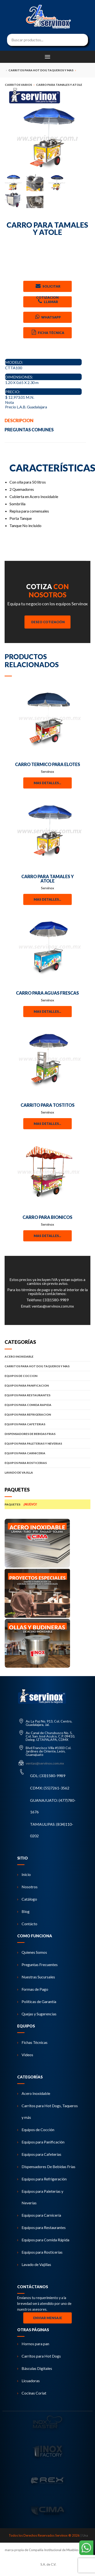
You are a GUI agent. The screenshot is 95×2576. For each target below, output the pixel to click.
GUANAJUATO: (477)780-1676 (53, 1806)
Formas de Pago (32, 1989)
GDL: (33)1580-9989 (47, 1775)
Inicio (24, 1874)
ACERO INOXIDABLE (47, 1356)
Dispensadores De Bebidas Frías (46, 2166)
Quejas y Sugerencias (36, 2014)
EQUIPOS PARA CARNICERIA (47, 1453)
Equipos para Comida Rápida (43, 2239)
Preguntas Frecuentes (37, 1964)
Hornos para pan (33, 2343)
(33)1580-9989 (56, 1299)
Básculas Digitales (34, 2368)
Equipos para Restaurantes (41, 2227)
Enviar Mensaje (47, 2318)
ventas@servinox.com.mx (53, 1306)
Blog (23, 1911)
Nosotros (27, 1886)
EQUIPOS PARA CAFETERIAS (47, 1424)
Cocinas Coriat (31, 2393)
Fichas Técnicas (32, 2042)
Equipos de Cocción (35, 2129)
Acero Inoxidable (33, 2093)
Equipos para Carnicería (39, 2215)
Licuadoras (28, 2380)
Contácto (27, 1923)
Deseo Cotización (48, 622)
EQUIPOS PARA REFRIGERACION (47, 1414)
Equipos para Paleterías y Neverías (40, 2197)
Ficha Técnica (47, 332)
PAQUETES (47, 1504)
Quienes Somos (32, 1952)
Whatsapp (47, 316)
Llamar (47, 301)
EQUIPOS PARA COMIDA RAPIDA (47, 1405)
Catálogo (27, 1899)
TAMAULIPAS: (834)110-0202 (51, 1830)
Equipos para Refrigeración (42, 2179)
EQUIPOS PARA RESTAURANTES (47, 1395)
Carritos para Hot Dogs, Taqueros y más (47, 2111)
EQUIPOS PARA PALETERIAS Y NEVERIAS (47, 1443)
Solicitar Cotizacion (47, 287)
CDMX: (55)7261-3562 (49, 1788)
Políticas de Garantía (36, 2001)
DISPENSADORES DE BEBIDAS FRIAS (47, 1434)
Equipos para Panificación (40, 2142)
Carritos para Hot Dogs (39, 2356)
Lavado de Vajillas (34, 2264)
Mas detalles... (47, 783)
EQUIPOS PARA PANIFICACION (47, 1385)
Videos (25, 2054)
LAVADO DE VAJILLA (47, 1472)
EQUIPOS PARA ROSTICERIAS (47, 1463)
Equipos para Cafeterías (39, 2154)
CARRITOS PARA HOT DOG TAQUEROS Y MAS (47, 1366)
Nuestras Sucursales (36, 1977)
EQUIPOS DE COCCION (47, 1376)
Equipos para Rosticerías (40, 2252)
